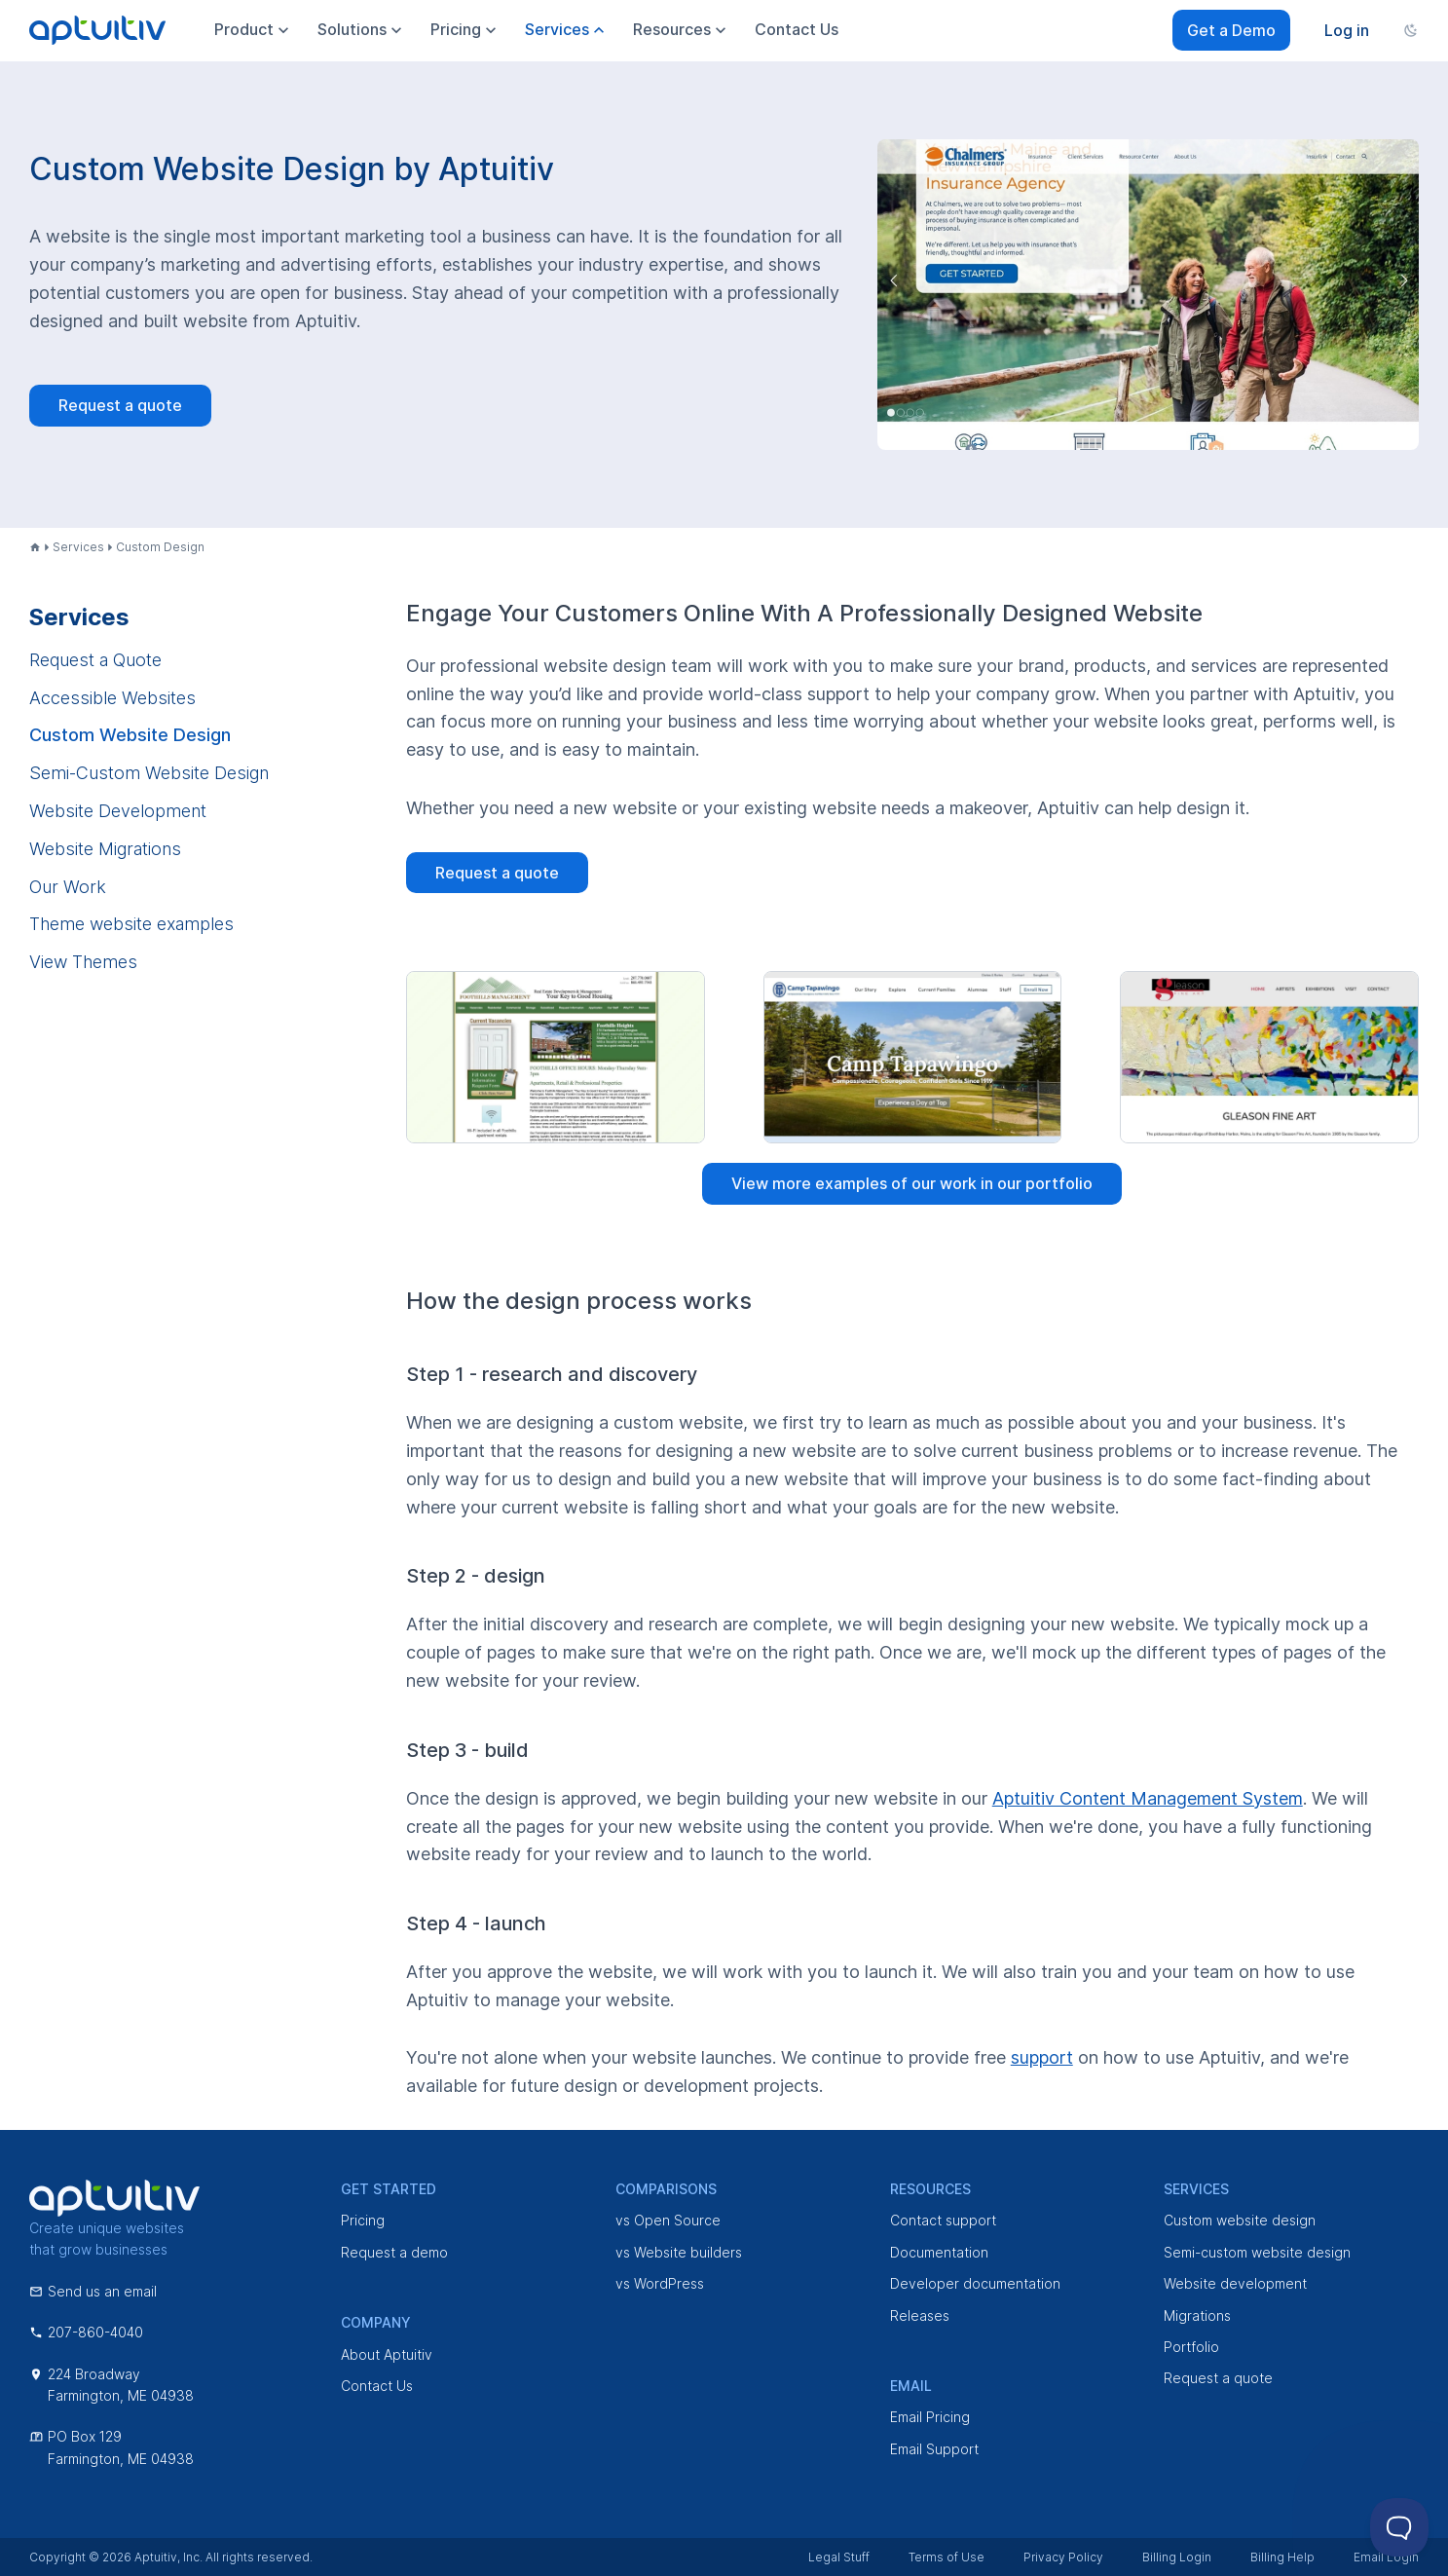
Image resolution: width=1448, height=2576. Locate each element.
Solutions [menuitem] (361, 29)
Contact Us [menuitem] (796, 29)
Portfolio (1191, 2346)
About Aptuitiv (386, 2354)
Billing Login (1176, 2557)
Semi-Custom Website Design (149, 773)
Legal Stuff (839, 2557)
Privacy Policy (1063, 2557)
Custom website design (1240, 2220)
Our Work (67, 887)
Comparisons (666, 2189)
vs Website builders (678, 2252)
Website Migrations (105, 849)
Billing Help (1282, 2557)
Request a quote (120, 405)
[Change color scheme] (1411, 30)
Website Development (117, 811)
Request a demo (394, 2252)
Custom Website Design (130, 735)
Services (78, 547)
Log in (1346, 30)
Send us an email (93, 2291)
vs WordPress (659, 2283)
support (1042, 2057)
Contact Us (377, 2385)
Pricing (363, 2220)
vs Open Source (668, 2220)
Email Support (934, 2449)
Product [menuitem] (253, 29)
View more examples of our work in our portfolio (912, 1183)
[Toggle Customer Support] (1399, 2527)
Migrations (1197, 2315)
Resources (681, 29)
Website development (1235, 2283)
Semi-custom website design (1257, 2252)
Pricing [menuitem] (465, 29)
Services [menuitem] (567, 29)
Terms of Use (946, 2557)
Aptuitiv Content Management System (1147, 1798)
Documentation (939, 2252)
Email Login (1386, 2557)
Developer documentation (975, 2283)
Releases (919, 2315)
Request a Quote (95, 660)
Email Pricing (930, 2416)
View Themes (83, 962)
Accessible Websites (112, 698)
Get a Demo (1231, 30)
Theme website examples (131, 924)
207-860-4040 (86, 2332)
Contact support (943, 2220)
